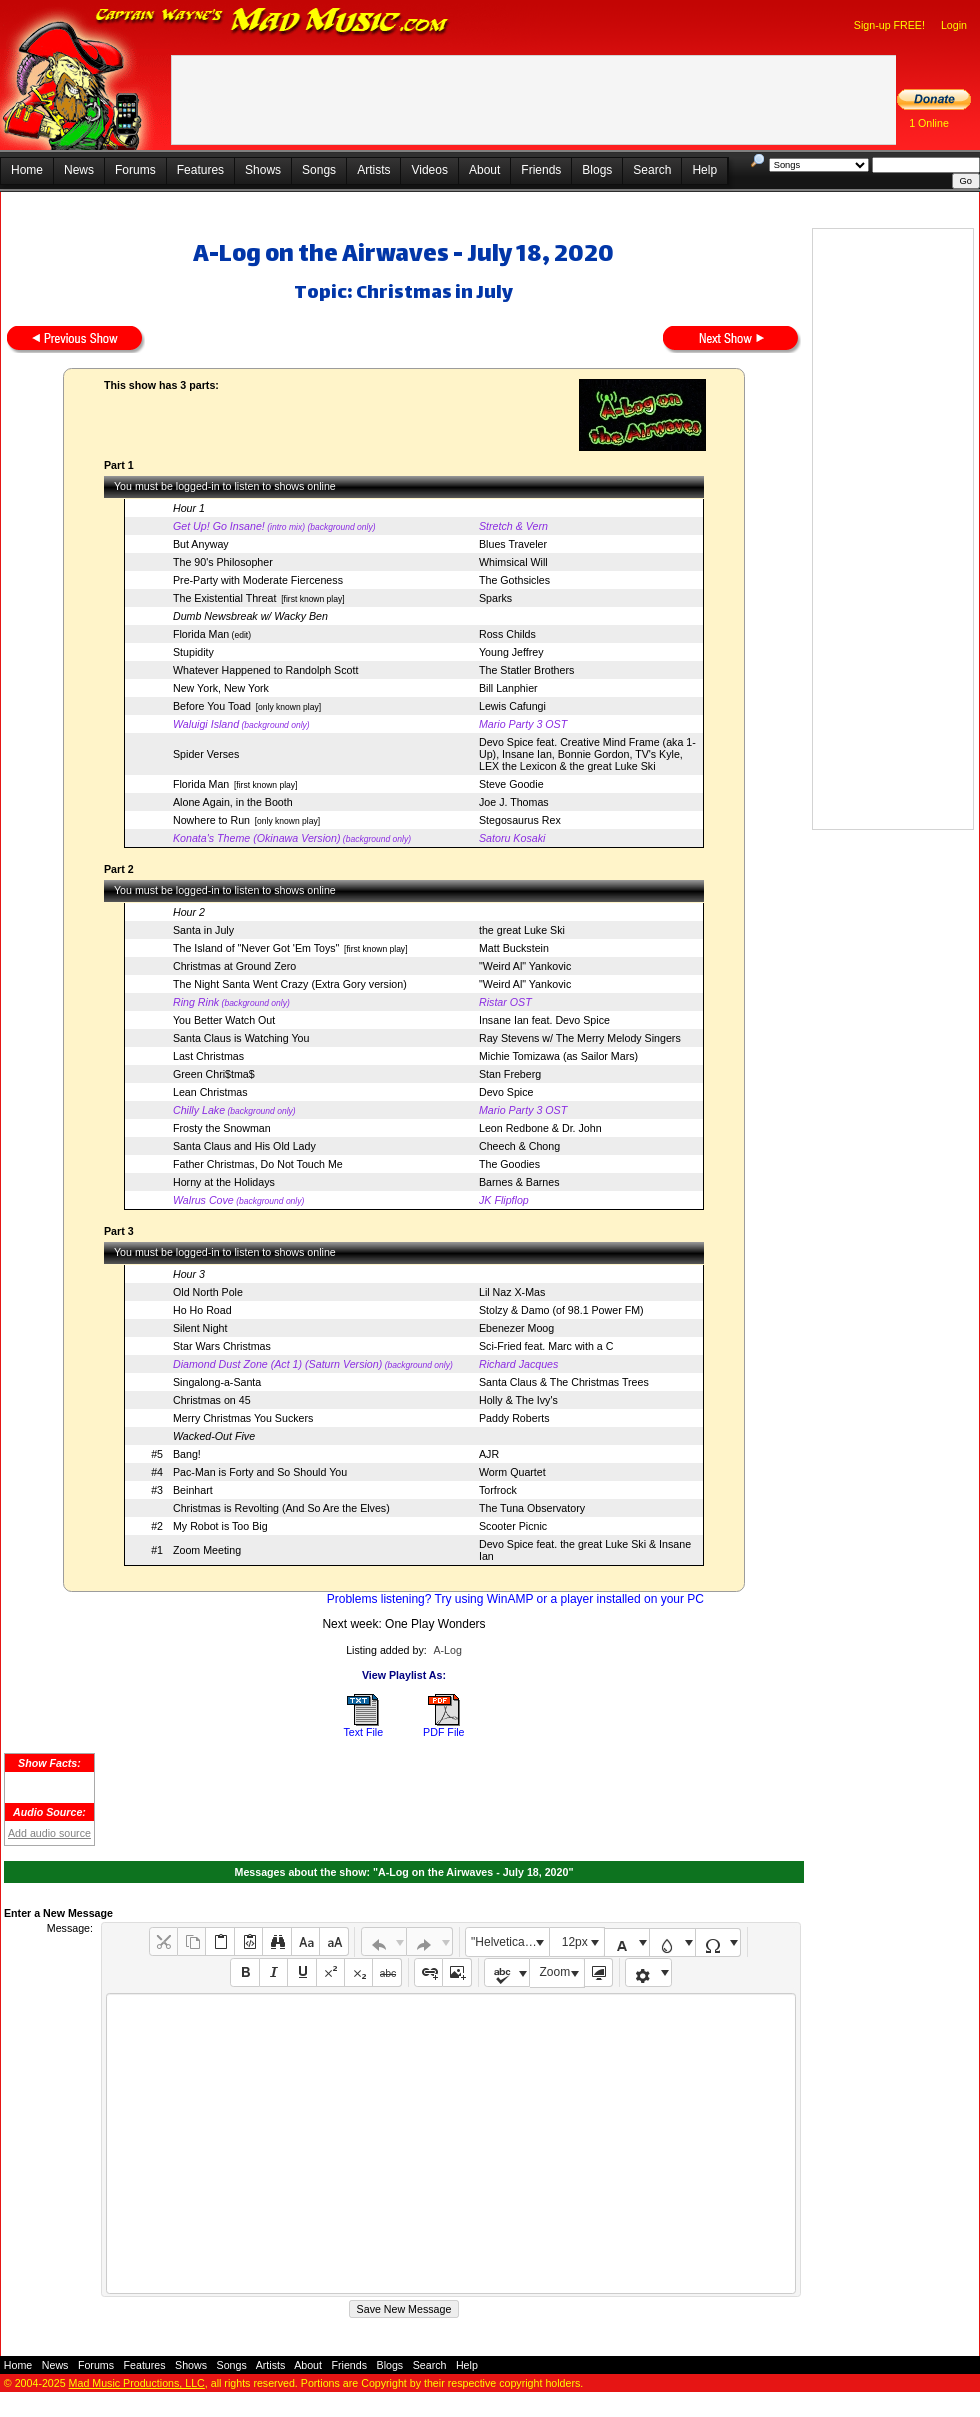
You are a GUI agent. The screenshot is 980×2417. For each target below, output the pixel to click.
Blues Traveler (513, 544)
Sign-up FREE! (889, 25)
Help (704, 170)
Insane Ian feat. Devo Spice (544, 1020)
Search (652, 170)
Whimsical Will (513, 562)
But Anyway (201, 544)
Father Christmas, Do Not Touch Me (258, 1164)
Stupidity (193, 652)
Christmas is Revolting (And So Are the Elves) (281, 1508)
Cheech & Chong (519, 1146)
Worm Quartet (512, 1472)
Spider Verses (206, 754)
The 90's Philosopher (223, 562)
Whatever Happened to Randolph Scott (265, 670)
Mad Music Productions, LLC (137, 2383)
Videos (429, 170)
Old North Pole (208, 1292)
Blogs (597, 170)
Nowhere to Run (211, 820)
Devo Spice (506, 1092)
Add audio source (49, 1833)
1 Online (929, 123)
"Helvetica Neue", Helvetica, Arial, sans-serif (510, 1942)
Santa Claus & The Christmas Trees (564, 1382)
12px (575, 1942)
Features (200, 170)
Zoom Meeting (207, 1550)
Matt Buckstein (514, 948)
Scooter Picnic (513, 1526)
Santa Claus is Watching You (241, 1038)
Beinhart (193, 1490)
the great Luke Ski (522, 930)
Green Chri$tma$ (214, 1074)
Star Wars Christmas (222, 1346)
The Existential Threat (224, 598)
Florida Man (201, 634)
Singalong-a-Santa (217, 1382)
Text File (363, 1732)
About (484, 170)
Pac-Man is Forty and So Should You (260, 1472)
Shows (263, 170)
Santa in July (203, 930)
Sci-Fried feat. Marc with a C (546, 1346)
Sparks (495, 598)
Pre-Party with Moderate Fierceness (258, 580)
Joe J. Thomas (514, 802)
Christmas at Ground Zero (234, 966)
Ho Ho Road (202, 1310)
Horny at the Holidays (224, 1182)
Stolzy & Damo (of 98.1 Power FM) (561, 1310)
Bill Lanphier (508, 688)
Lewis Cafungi (512, 706)
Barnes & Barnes (519, 1182)
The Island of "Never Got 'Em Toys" (256, 948)
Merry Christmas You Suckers (243, 1418)
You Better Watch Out (224, 1020)
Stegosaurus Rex (520, 820)
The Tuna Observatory (532, 1508)
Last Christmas (208, 1056)
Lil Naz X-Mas (512, 1292)
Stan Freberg (510, 1074)
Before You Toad (212, 706)
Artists (373, 170)
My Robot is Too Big (220, 1526)
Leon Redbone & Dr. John (540, 1128)
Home (27, 170)
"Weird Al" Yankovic (525, 966)
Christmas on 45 (212, 1400)
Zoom (555, 1972)
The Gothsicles (514, 580)
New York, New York (221, 688)
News (79, 170)
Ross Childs (507, 634)
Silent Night (200, 1328)
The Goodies (509, 1164)
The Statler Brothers (526, 670)
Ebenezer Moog (516, 1328)
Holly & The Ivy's (518, 1400)
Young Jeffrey (511, 652)
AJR (489, 1454)
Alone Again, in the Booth (233, 802)
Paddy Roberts (514, 1418)
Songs (319, 170)
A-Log (447, 1650)
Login (954, 25)
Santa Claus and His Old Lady (244, 1146)
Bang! (187, 1454)
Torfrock (498, 1490)
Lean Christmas (210, 1092)
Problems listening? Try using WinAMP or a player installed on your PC (515, 1599)
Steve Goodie (511, 784)
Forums (135, 170)
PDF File (443, 1732)
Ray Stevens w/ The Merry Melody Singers (580, 1038)
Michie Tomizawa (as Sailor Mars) (558, 1056)
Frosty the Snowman (222, 1128)
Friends (541, 170)
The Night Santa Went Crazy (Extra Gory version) (290, 984)
